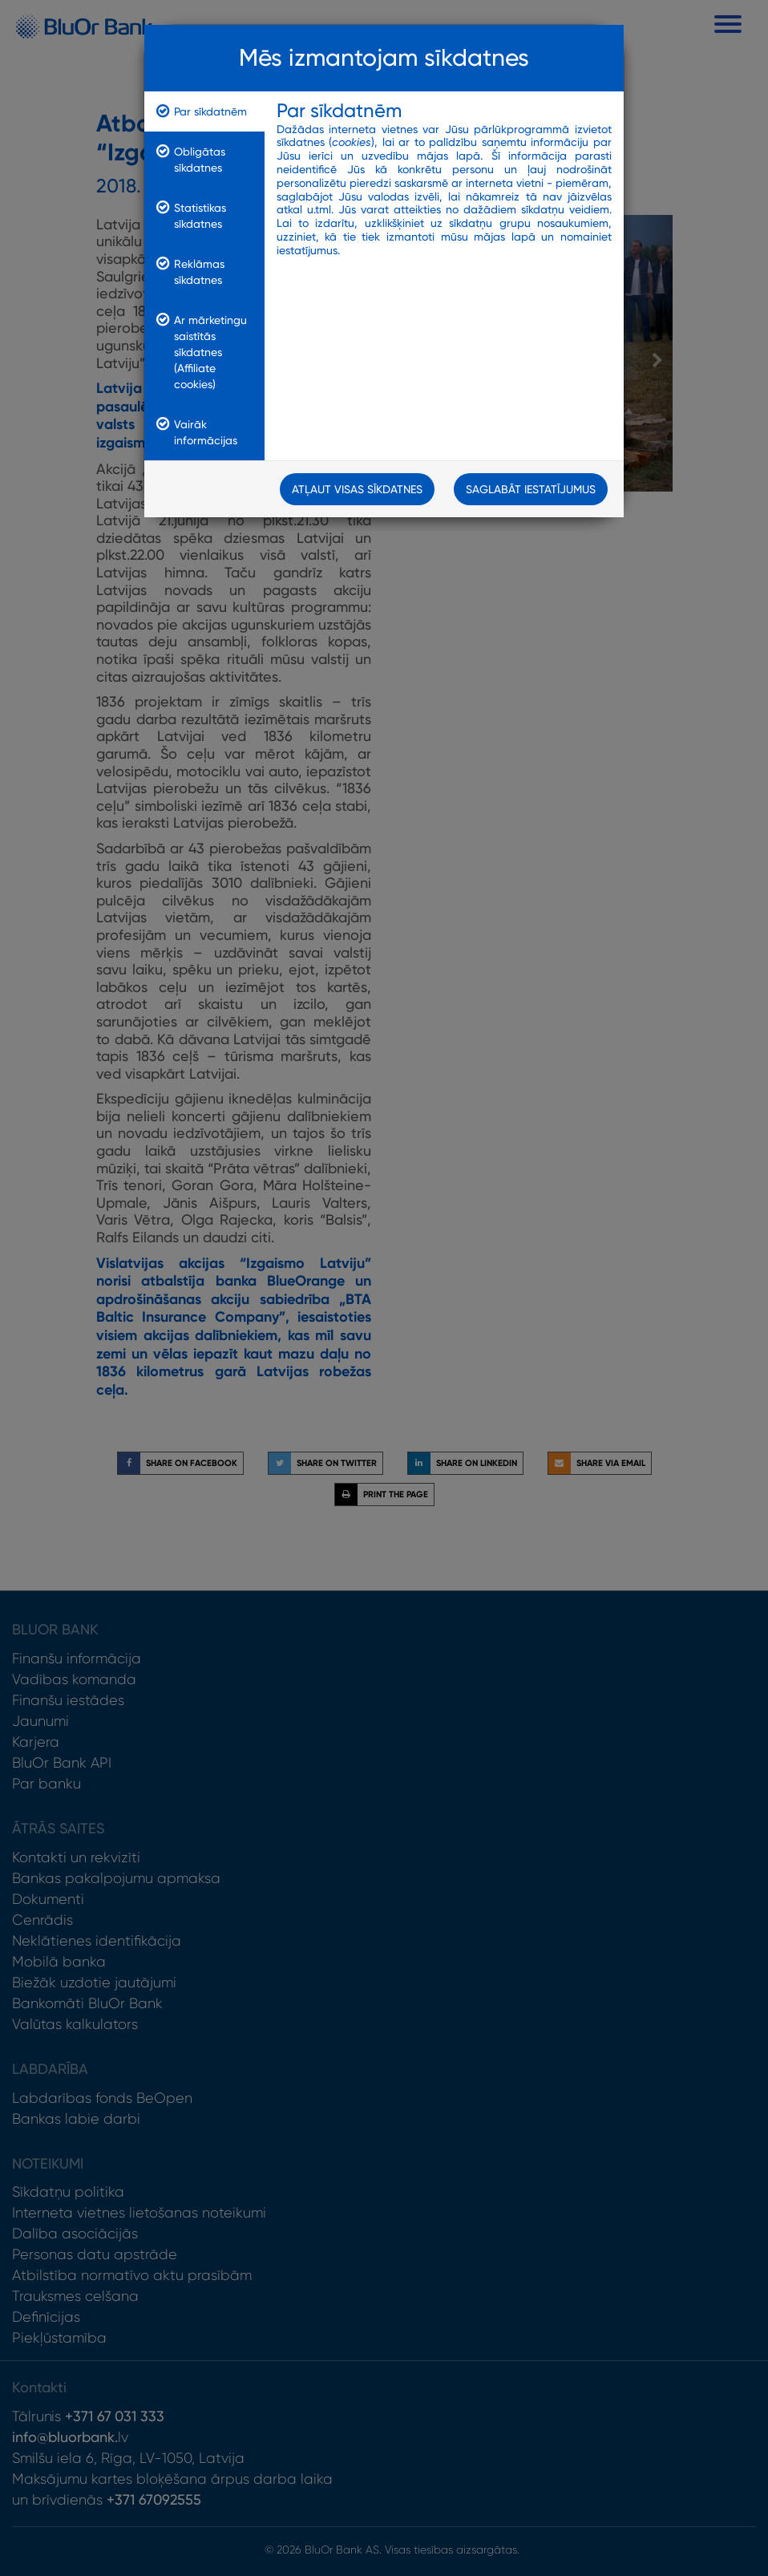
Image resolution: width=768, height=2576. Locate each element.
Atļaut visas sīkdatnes (357, 489)
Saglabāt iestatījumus (531, 489)
